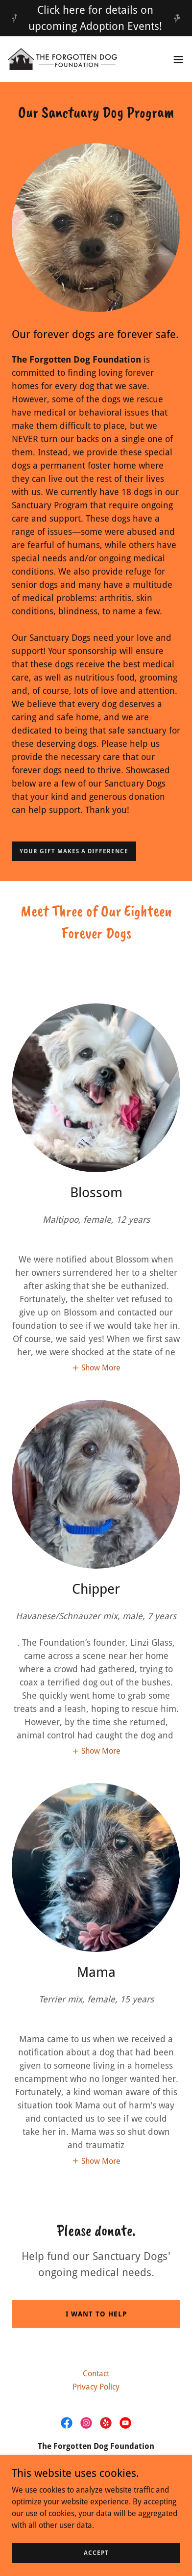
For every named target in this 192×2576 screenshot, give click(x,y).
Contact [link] (96, 2373)
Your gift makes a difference (74, 851)
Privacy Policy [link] (96, 2387)
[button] (178, 59)
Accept (96, 2552)
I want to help (96, 2314)
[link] (63, 59)
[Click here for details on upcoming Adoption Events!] (96, 18)
